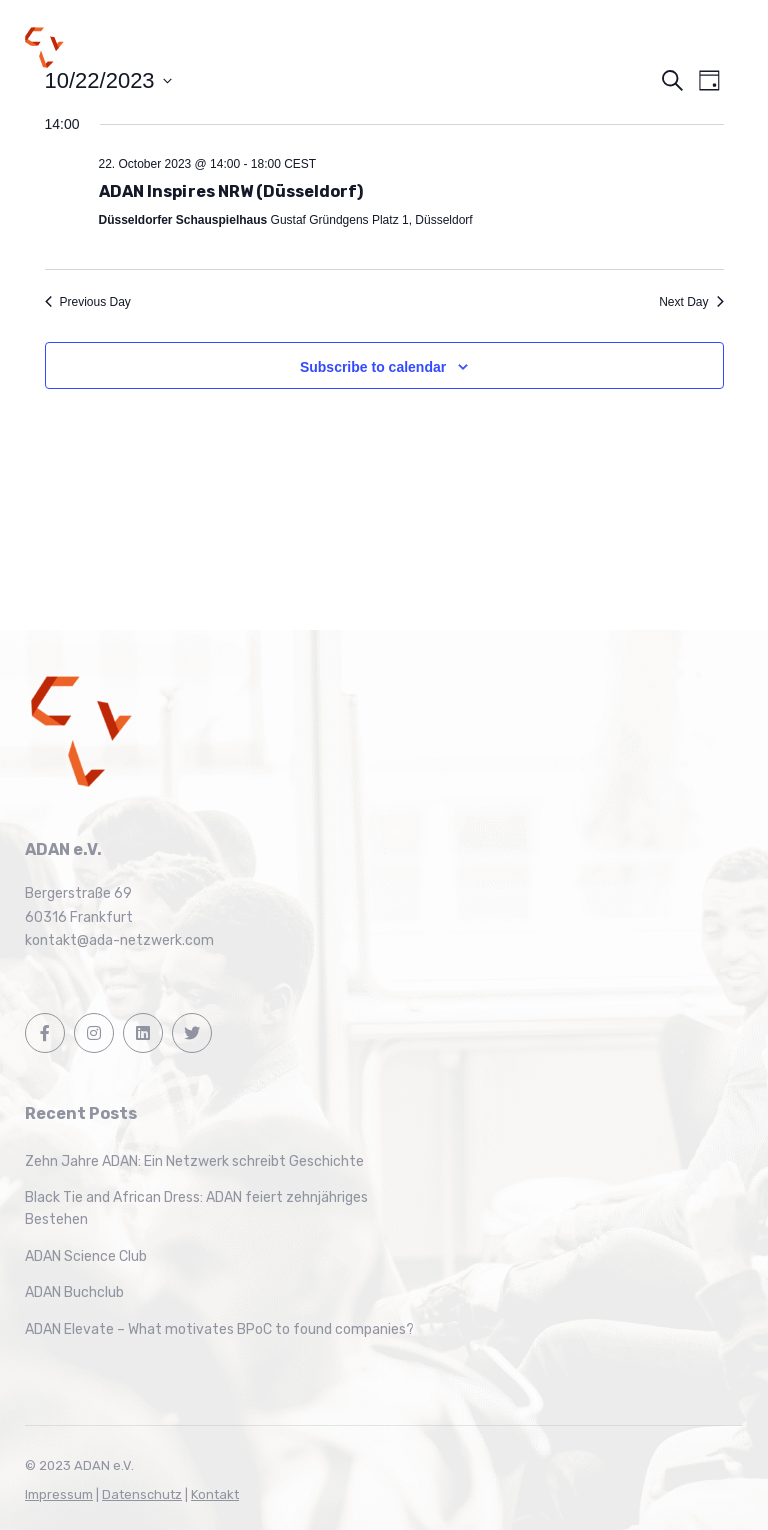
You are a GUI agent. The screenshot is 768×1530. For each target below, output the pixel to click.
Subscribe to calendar (373, 367)
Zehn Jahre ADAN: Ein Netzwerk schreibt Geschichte (194, 1161)
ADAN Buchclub (74, 1292)
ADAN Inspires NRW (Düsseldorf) (231, 191)
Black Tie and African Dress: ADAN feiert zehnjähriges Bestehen (196, 1208)
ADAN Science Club (86, 1256)
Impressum (59, 1494)
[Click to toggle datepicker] (108, 80)
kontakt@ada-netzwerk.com (119, 940)
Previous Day (88, 302)
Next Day (691, 302)
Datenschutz (142, 1494)
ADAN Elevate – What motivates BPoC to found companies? (219, 1329)
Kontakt (215, 1494)
